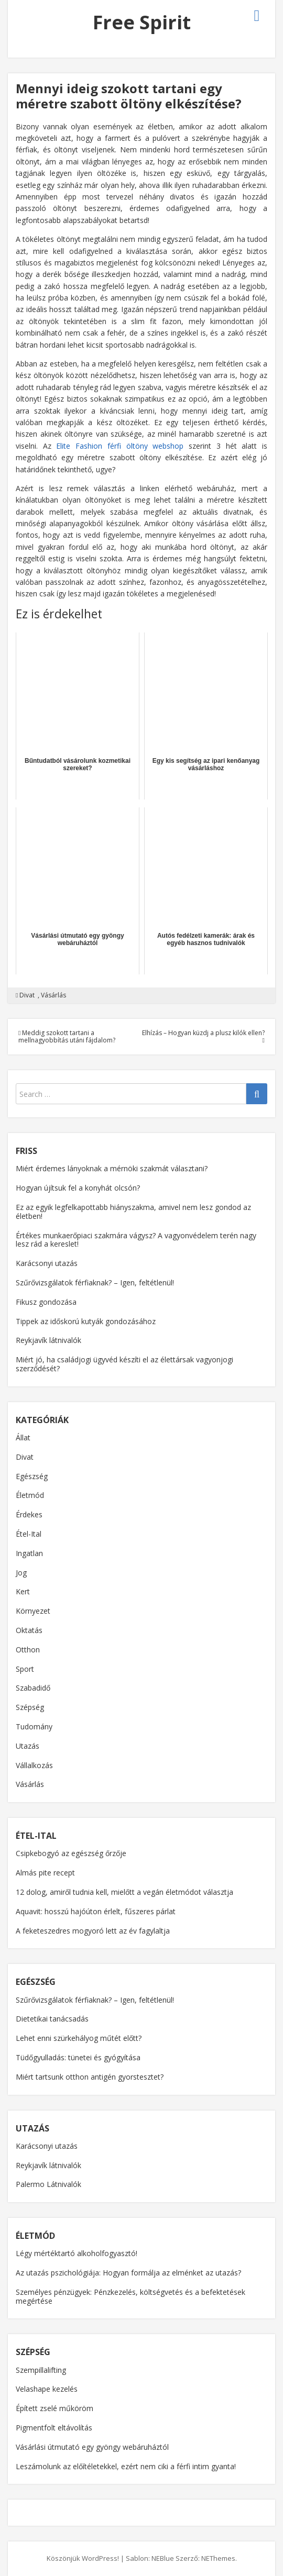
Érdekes (29, 1514)
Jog (21, 1573)
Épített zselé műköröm (54, 2408)
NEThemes (218, 2558)
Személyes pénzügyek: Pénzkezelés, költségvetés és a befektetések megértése (130, 2296)
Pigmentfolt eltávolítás (54, 2428)
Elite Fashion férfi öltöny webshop (119, 446)
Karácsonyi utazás (47, 1263)
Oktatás (29, 1630)
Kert (23, 1591)
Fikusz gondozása (46, 1302)
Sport (25, 1669)
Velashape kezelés (47, 2389)
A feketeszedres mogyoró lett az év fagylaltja (93, 1931)
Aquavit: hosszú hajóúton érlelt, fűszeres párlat (96, 1911)
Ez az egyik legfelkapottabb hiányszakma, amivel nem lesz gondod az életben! (133, 1211)
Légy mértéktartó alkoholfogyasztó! (76, 2253)
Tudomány (34, 1726)
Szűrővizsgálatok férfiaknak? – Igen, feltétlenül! (95, 1282)
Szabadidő (33, 1688)
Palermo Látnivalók (48, 2184)
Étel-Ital (28, 1534)
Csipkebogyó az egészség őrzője (71, 1853)
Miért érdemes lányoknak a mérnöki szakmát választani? (112, 1168)
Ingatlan (29, 1553)
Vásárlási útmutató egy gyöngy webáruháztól (92, 2447)
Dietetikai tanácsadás (52, 2019)
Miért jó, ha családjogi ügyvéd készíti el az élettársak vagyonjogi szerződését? (124, 1363)
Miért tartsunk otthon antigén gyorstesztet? (90, 2077)
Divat (27, 995)
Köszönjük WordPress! (83, 2558)
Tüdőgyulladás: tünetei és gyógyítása (78, 2057)
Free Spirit (142, 22)
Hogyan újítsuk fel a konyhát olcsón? (78, 1188)
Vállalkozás (34, 1765)
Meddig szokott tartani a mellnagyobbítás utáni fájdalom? (66, 1036)
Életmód (30, 1495)
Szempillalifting (41, 2370)
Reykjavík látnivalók (48, 1340)
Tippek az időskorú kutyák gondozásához (86, 1321)
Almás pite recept (45, 1873)
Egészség (32, 1476)
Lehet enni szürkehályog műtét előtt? (79, 2038)
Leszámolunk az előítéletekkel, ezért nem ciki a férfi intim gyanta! (126, 2466)
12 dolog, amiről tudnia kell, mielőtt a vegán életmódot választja (124, 1892)
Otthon (28, 1650)
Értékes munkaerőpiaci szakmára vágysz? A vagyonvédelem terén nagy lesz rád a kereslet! (136, 1239)
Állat (23, 1437)
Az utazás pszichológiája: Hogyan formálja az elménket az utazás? (128, 2273)
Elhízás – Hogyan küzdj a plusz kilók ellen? (203, 1035)
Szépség (30, 1707)
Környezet (33, 1611)
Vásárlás (53, 995)
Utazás (27, 1746)
